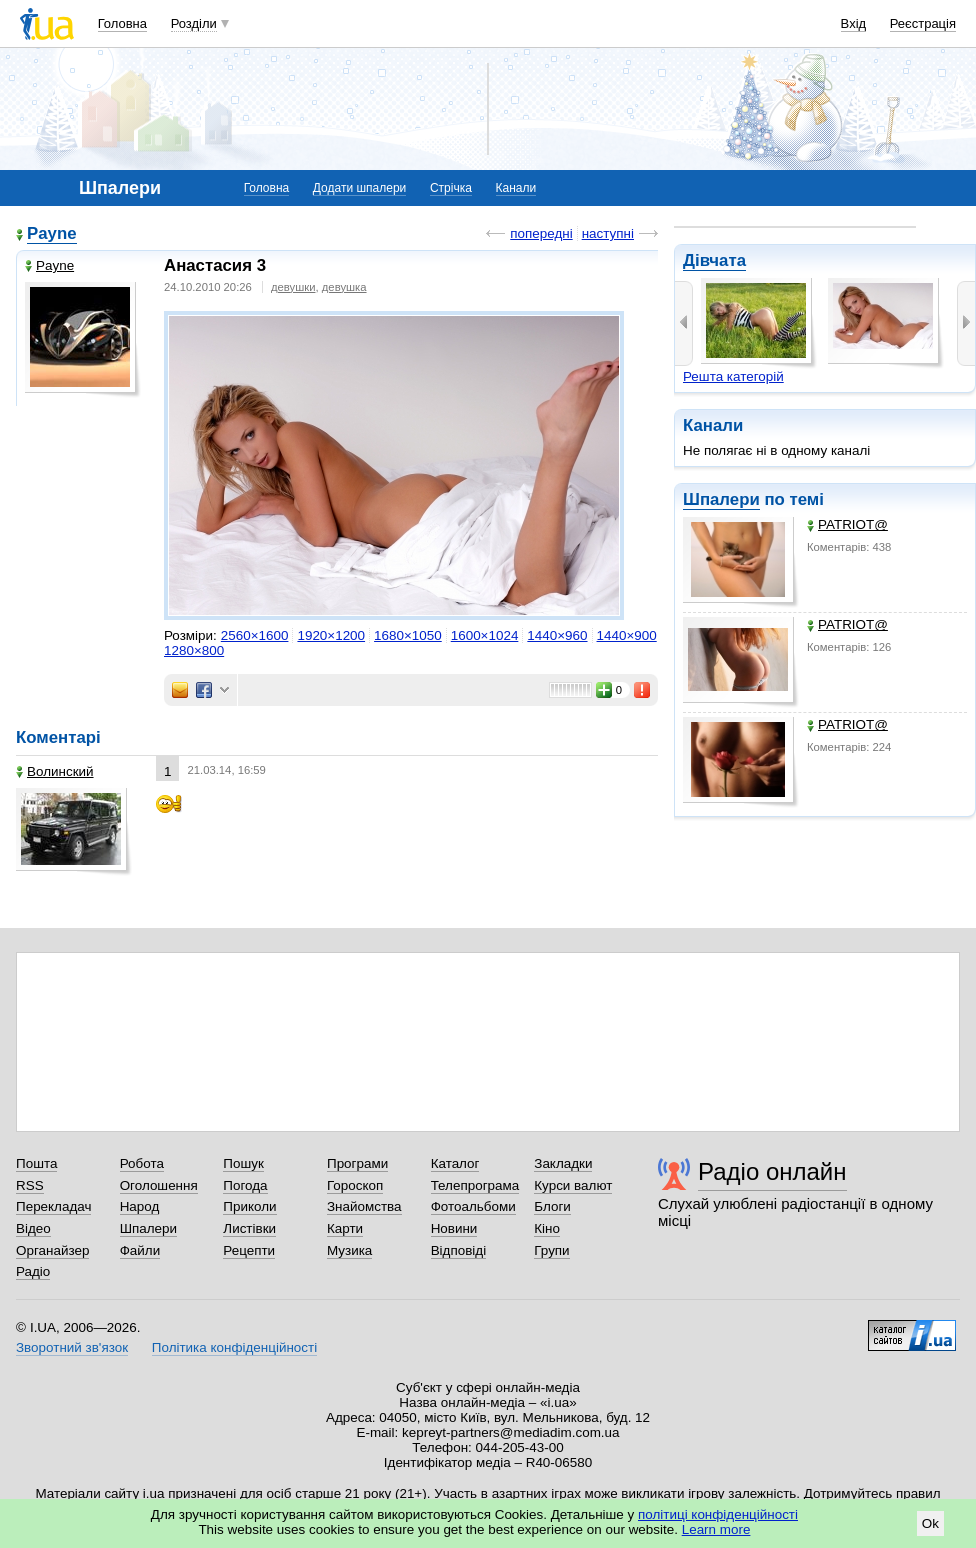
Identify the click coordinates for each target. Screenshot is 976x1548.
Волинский (55, 771)
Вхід (854, 23)
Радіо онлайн (772, 1171)
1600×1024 (485, 635)
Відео (33, 1228)
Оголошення (159, 1185)
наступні (608, 233)
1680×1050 (408, 635)
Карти (345, 1228)
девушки (293, 287)
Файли (140, 1250)
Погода (245, 1185)
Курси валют (573, 1185)
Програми (357, 1163)
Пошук (243, 1163)
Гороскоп (355, 1185)
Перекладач (53, 1206)
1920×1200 (331, 635)
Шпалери (721, 499)
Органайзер (52, 1250)
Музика (349, 1250)
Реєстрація (923, 23)
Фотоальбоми (473, 1206)
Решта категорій (733, 376)
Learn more (716, 1529)
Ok (930, 1523)
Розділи (194, 23)
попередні (541, 233)
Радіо (33, 1271)
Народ (140, 1206)
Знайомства (364, 1206)
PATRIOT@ (847, 524)
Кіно (547, 1228)
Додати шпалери (359, 188)
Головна (122, 23)
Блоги (552, 1206)
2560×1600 (255, 635)
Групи (551, 1250)
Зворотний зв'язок (72, 1347)
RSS (30, 1185)
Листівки (249, 1228)
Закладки (563, 1163)
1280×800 (194, 650)
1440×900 (627, 635)
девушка (344, 287)
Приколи (249, 1206)
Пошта (36, 1163)
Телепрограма (475, 1185)
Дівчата (714, 260)
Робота (142, 1163)
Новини (454, 1228)
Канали (516, 188)
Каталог (455, 1163)
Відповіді (459, 1250)
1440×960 (557, 635)
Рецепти (249, 1250)
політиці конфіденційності (718, 1514)
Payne (52, 233)
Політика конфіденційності (234, 1347)
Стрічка (451, 188)
